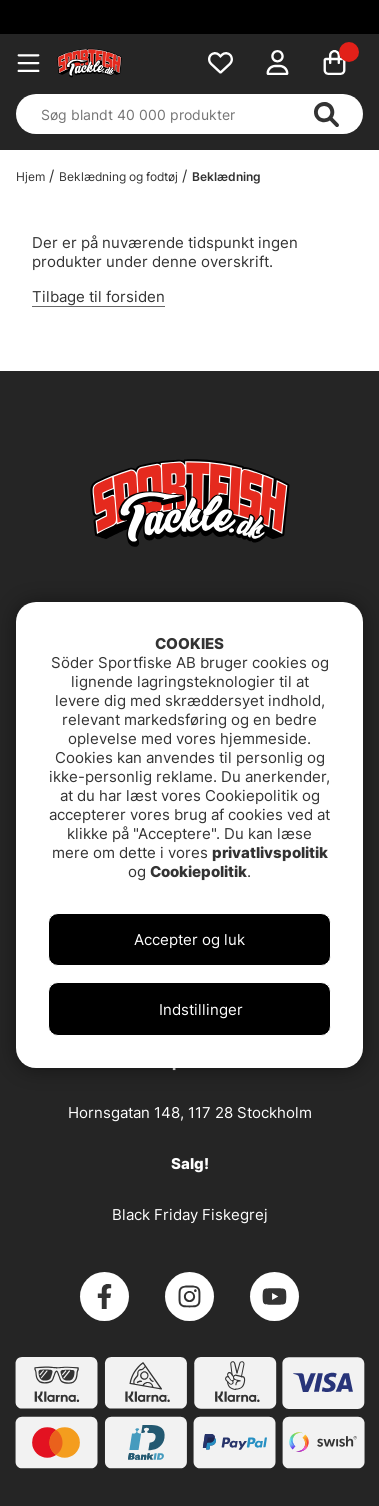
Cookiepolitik (198, 871)
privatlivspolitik (270, 852)
